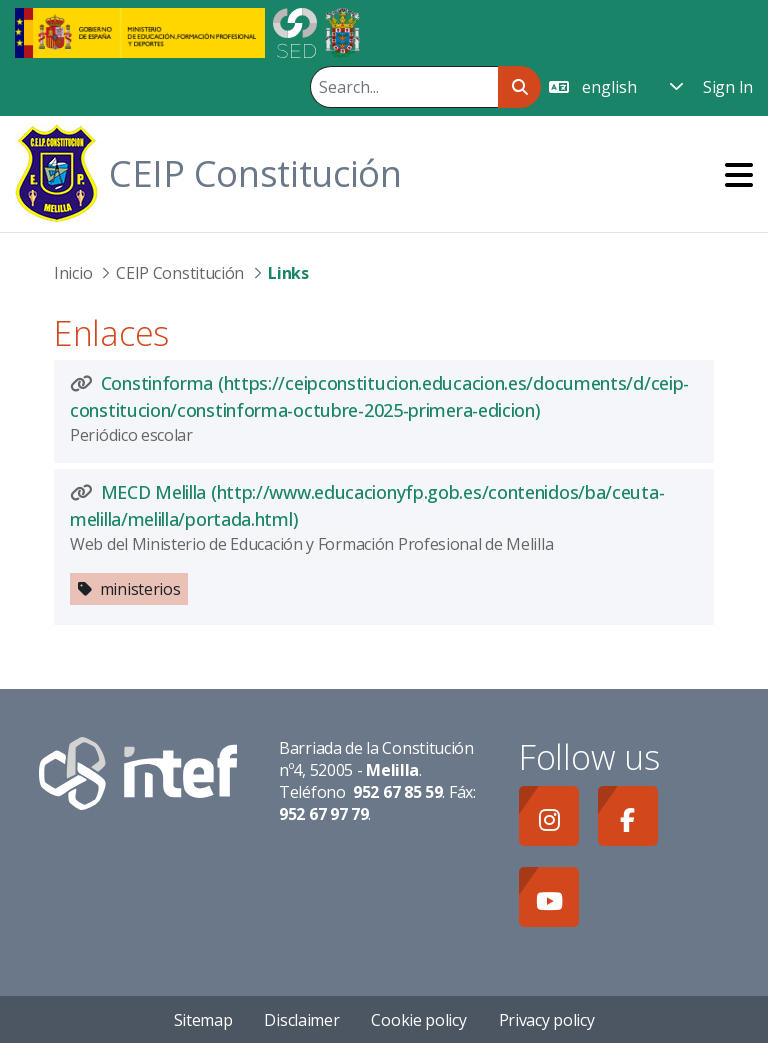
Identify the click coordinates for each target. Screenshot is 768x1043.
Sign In (728, 87)
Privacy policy (547, 1020)
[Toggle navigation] (739, 174)
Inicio (73, 273)
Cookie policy (418, 1020)
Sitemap (203, 1020)
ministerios (140, 589)
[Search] (404, 87)
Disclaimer (301, 1020)
